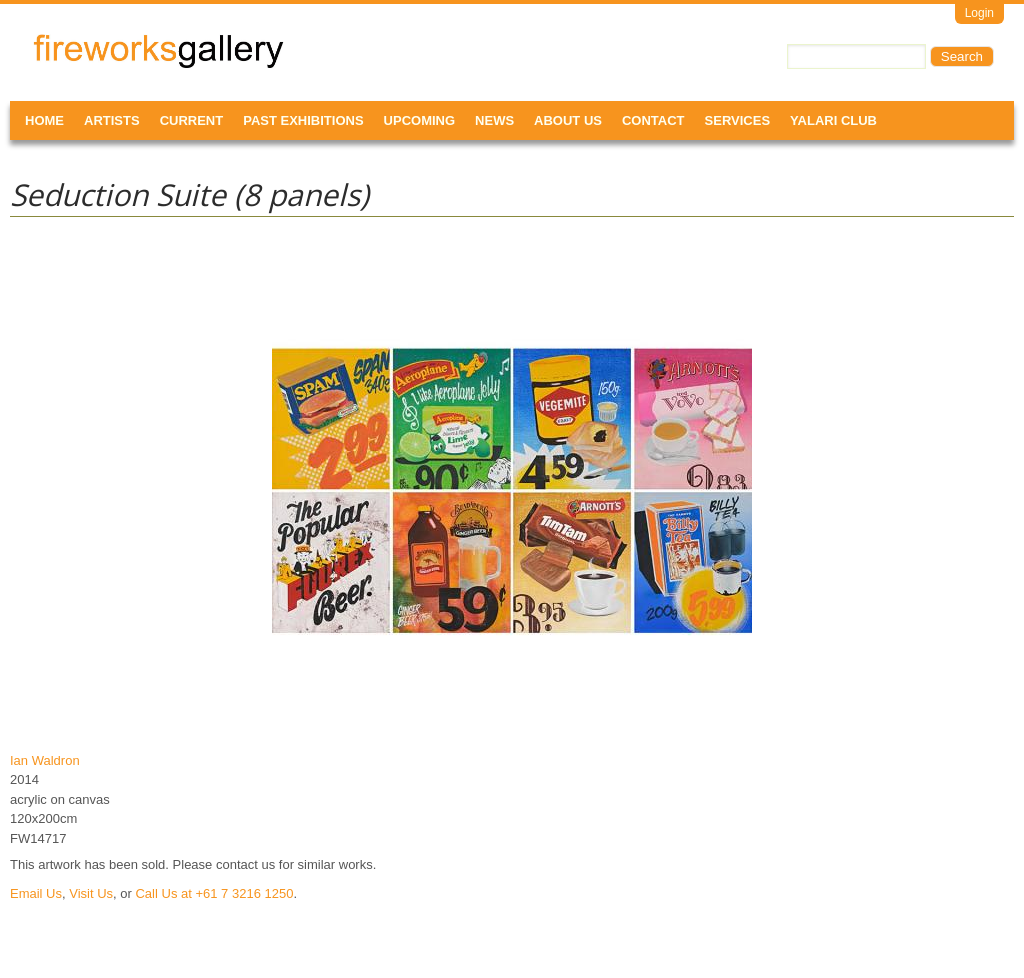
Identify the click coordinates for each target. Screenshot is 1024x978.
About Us (568, 120)
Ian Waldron (45, 760)
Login (979, 13)
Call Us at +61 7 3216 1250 (214, 893)
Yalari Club (833, 120)
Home (44, 120)
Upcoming (420, 120)
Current (192, 120)
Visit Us (91, 893)
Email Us (36, 893)
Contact (653, 120)
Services (738, 120)
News (494, 120)
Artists (112, 120)
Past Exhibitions (303, 120)
